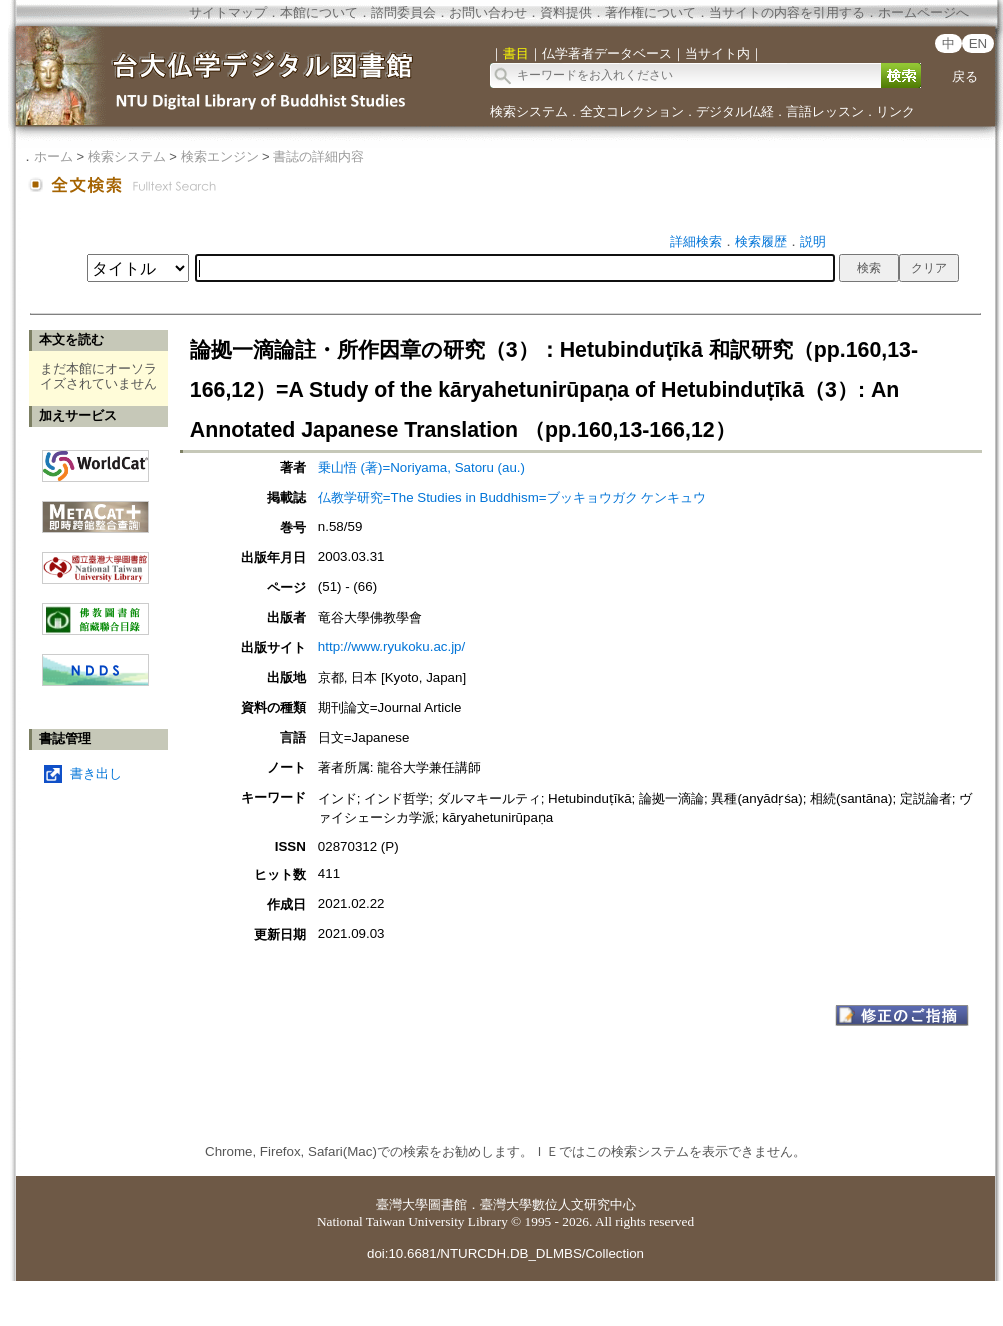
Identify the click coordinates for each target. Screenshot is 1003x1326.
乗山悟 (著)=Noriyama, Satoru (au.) (421, 467)
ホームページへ (923, 12)
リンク (895, 111)
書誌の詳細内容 (318, 156)
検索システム (529, 111)
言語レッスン (825, 111)
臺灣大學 (402, 1204)
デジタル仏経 (735, 111)
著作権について (650, 12)
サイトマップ (228, 12)
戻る (965, 76)
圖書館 (447, 1204)
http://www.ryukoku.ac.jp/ (391, 646)
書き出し (96, 773)
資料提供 (566, 12)
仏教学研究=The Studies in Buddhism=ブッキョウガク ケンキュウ (512, 497)
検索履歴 (761, 241)
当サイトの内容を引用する (787, 12)
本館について (319, 12)
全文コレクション (632, 111)
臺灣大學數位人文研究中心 (558, 1204)
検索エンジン (220, 156)
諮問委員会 (403, 12)
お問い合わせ (488, 12)
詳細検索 (696, 241)
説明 (813, 241)
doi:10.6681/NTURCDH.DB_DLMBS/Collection (505, 1253)
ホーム (53, 156)
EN (978, 43)
